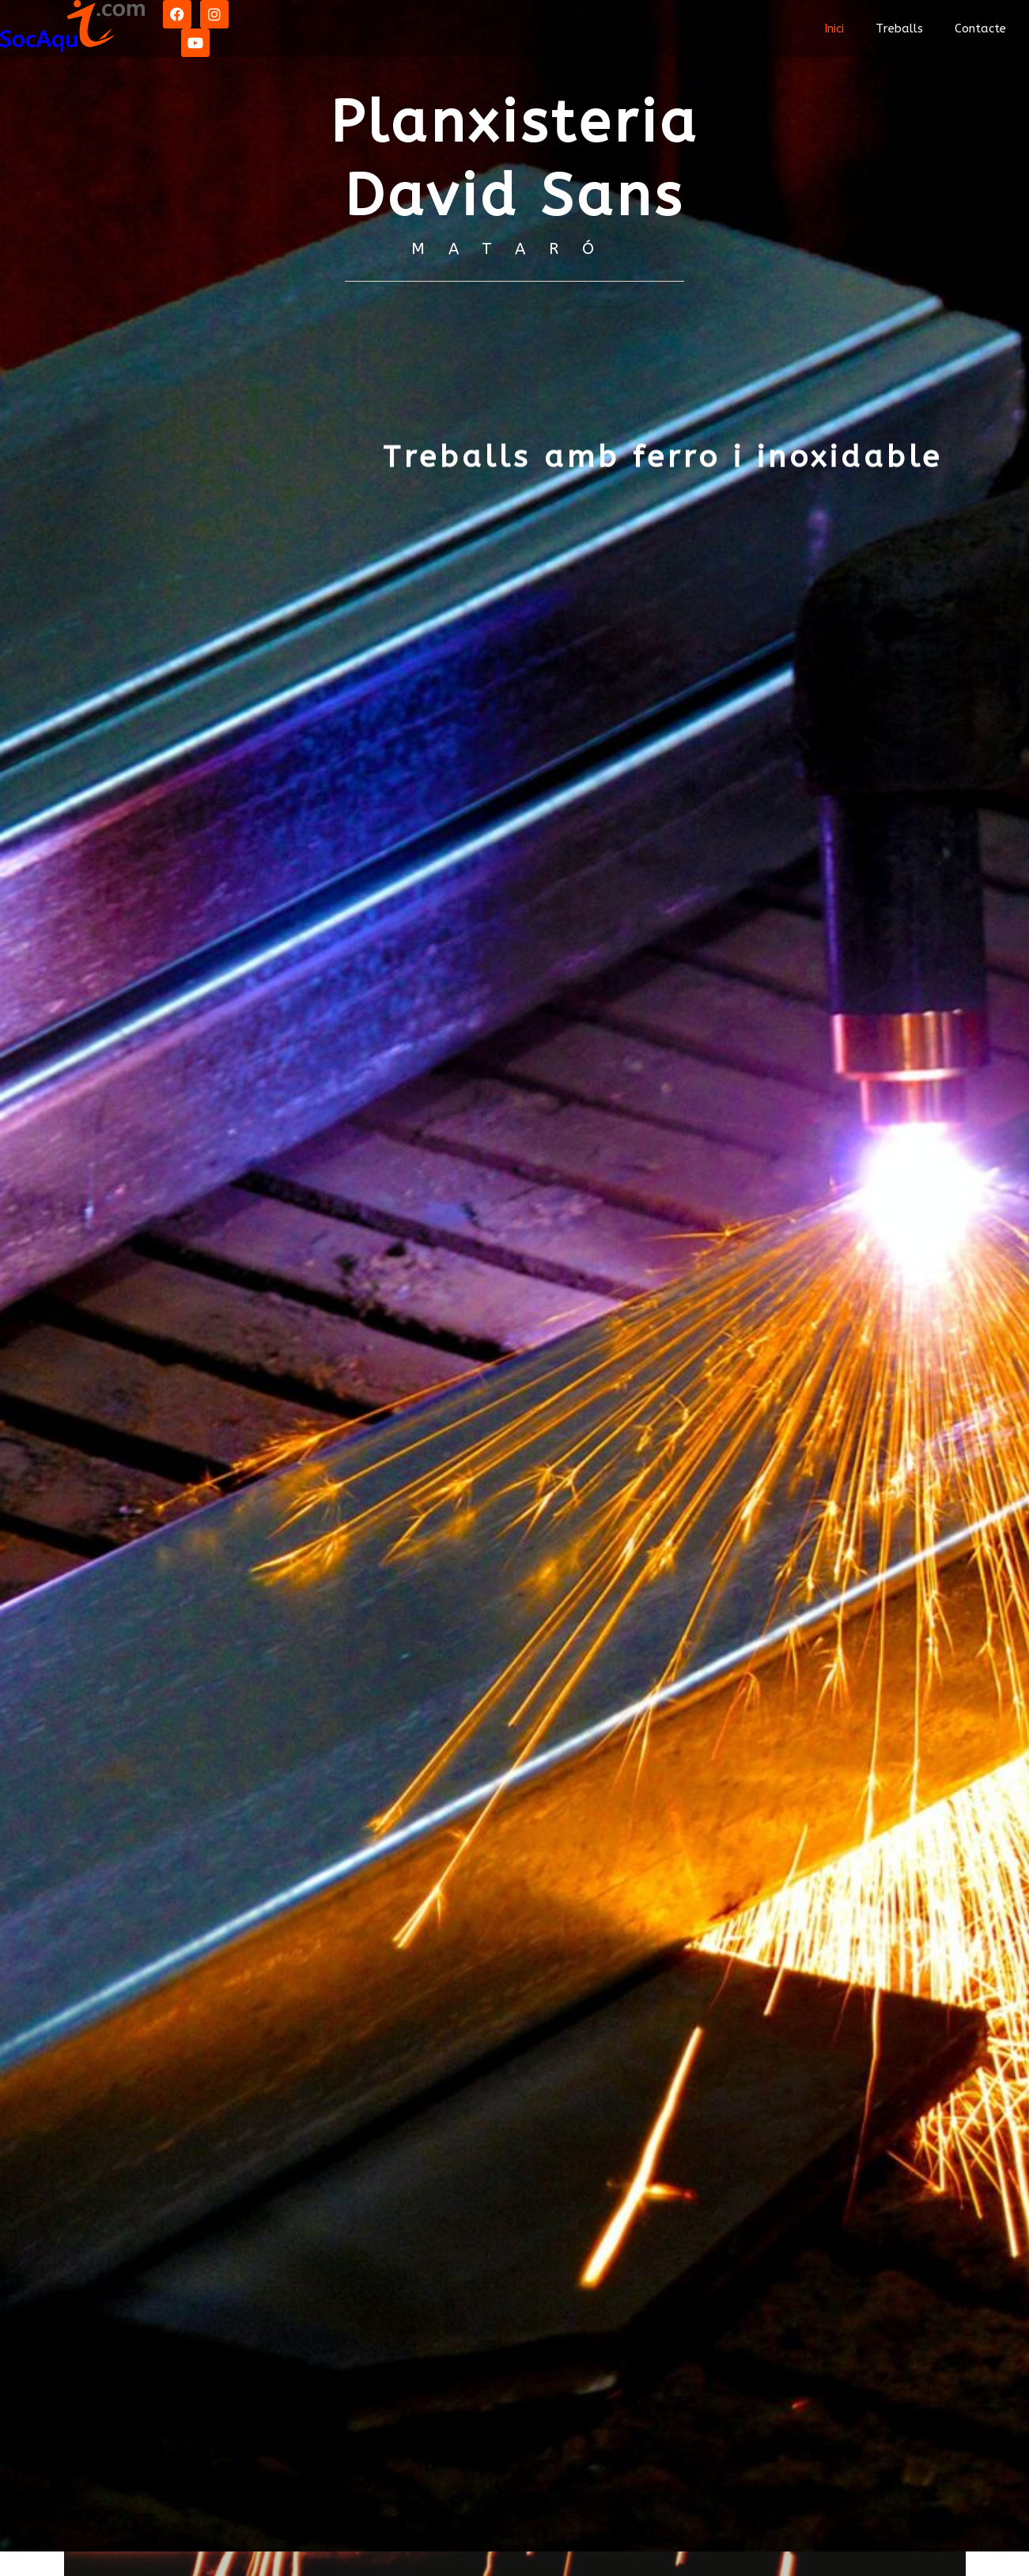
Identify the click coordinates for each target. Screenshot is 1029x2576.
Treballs (899, 28)
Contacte (980, 28)
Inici (834, 28)
